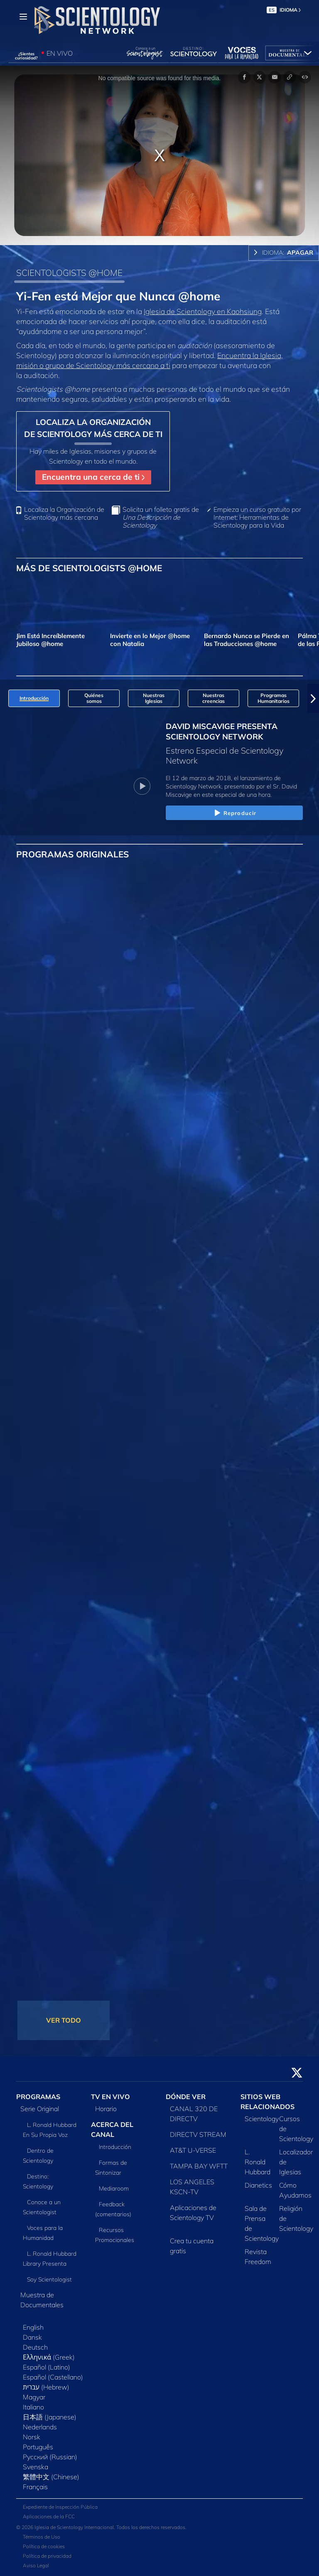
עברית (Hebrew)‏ (46, 2387)
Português (38, 2447)
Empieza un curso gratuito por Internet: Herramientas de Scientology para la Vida (257, 517)
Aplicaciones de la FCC (49, 2516)
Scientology (262, 2118)
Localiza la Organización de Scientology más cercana (64, 513)
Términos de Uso (41, 2537)
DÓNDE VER (186, 2096)
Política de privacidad (47, 2556)
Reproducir (234, 813)
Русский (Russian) (50, 2457)
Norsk (31, 2437)
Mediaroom (114, 2188)
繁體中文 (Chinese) (51, 2477)
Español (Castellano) (53, 2377)
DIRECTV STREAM (198, 2134)
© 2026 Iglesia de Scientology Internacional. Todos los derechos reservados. (101, 2527)
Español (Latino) (46, 2367)
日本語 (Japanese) (49, 2417)
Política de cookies (44, 2546)
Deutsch (35, 2347)
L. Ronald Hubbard (257, 2162)
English (33, 2327)
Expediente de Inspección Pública (60, 2507)
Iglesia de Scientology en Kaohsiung (203, 311)
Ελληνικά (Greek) (49, 2357)
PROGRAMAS (38, 2096)
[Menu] (23, 16)
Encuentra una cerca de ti (93, 477)
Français (35, 2487)
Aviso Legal (36, 2565)
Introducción (115, 2147)
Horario (106, 2109)
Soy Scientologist (49, 2279)
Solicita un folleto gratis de (161, 517)
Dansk (32, 2337)
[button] (313, 698)
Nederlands (40, 2427)
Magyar (34, 2397)
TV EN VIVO (110, 2096)
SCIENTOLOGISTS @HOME (69, 272)
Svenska (35, 2467)
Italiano (33, 2407)
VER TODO (63, 2020)
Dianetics (258, 2185)
